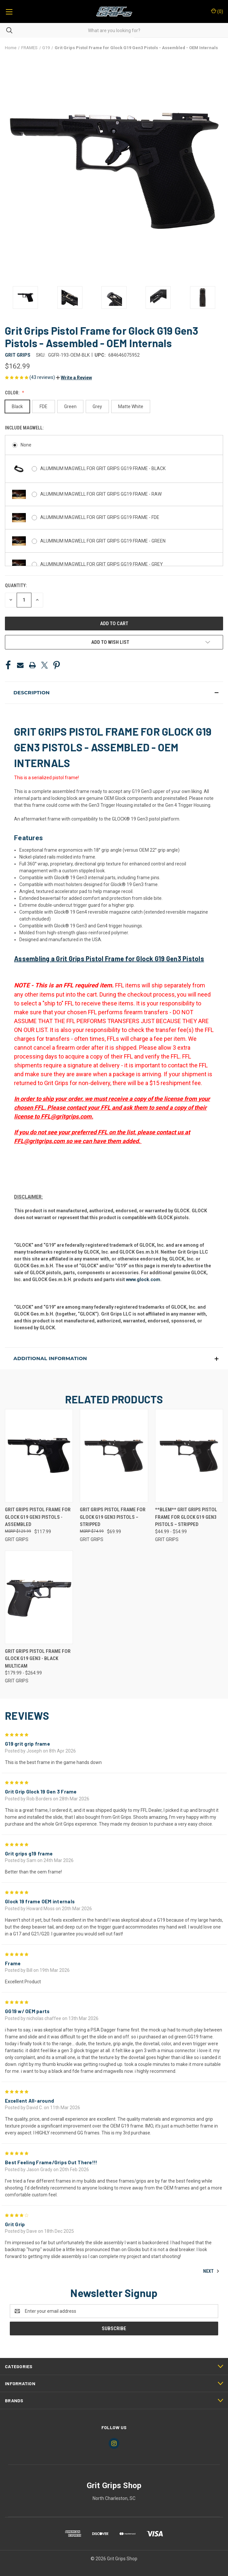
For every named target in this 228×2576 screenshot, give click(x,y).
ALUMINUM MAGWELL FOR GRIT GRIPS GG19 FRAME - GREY (101, 564)
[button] (74, 377)
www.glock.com (143, 1279)
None (26, 444)
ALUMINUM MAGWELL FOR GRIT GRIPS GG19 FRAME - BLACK (103, 468)
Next (211, 2271)
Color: (12, 392)
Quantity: (16, 585)
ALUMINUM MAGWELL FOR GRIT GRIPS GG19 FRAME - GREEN (103, 541)
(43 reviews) (42, 377)
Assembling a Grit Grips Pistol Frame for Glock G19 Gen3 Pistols (109, 958)
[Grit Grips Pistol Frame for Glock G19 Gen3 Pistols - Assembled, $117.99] (39, 1455)
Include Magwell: (24, 427)
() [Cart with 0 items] (217, 11)
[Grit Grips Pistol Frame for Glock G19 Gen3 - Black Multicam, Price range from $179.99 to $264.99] (39, 1597)
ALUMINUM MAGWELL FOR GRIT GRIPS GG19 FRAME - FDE (99, 517)
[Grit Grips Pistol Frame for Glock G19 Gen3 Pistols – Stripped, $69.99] (114, 1455)
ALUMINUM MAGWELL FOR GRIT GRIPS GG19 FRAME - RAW (101, 494)
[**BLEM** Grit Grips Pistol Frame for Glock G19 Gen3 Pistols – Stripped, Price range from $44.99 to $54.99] (189, 1455)
